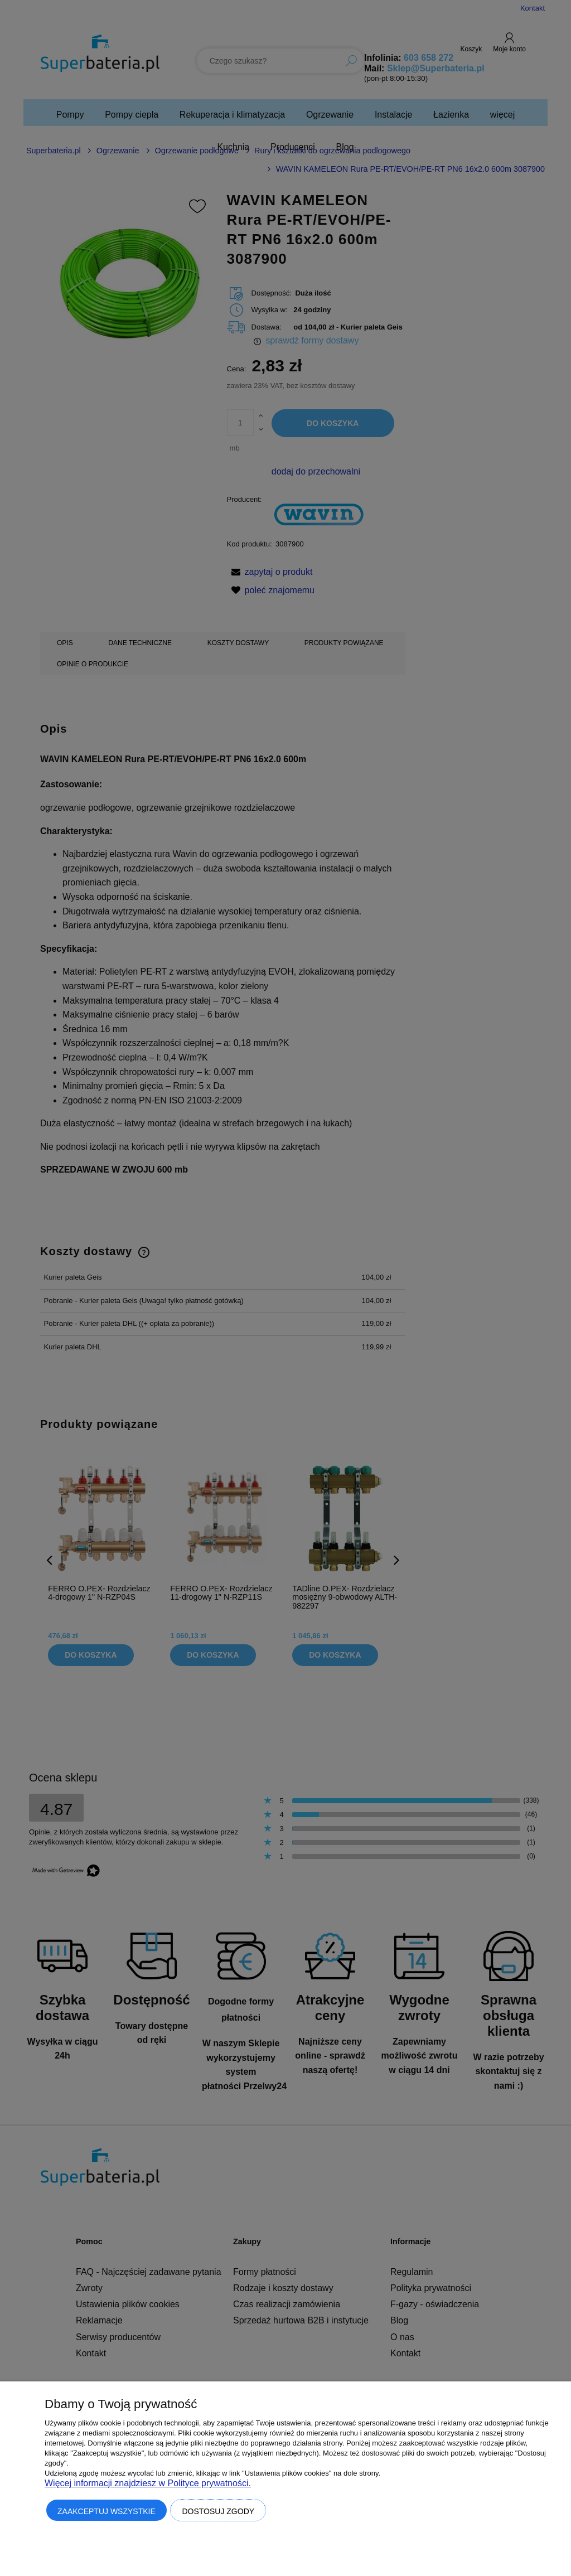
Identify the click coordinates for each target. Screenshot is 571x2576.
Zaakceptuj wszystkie (106, 2511)
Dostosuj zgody (218, 2511)
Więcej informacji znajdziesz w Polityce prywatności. (148, 2483)
